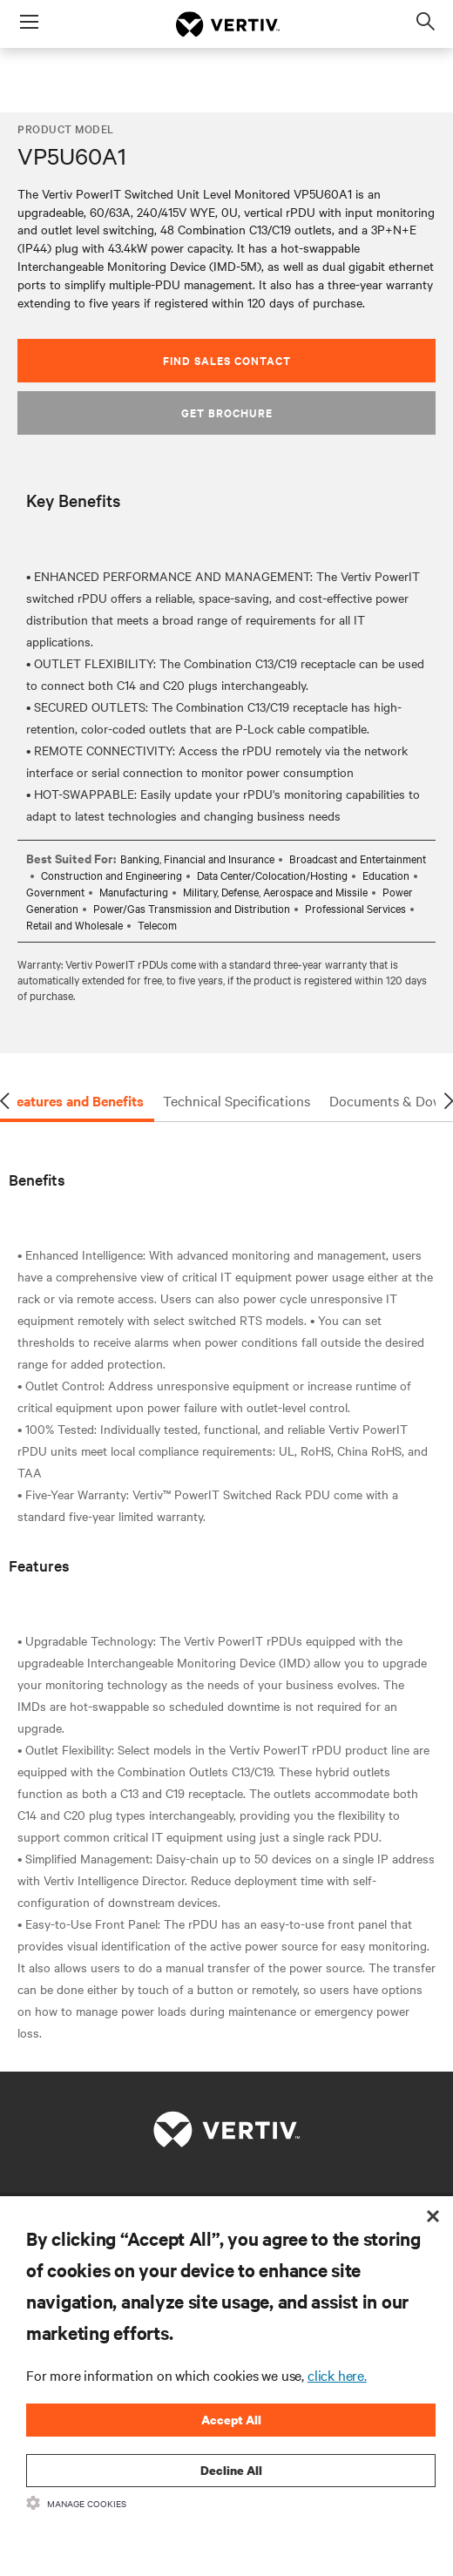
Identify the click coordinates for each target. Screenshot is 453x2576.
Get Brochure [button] (227, 412)
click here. (337, 2374)
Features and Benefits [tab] (76, 1100)
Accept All (231, 2419)
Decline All (231, 2470)
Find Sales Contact (227, 360)
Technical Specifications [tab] (236, 1100)
